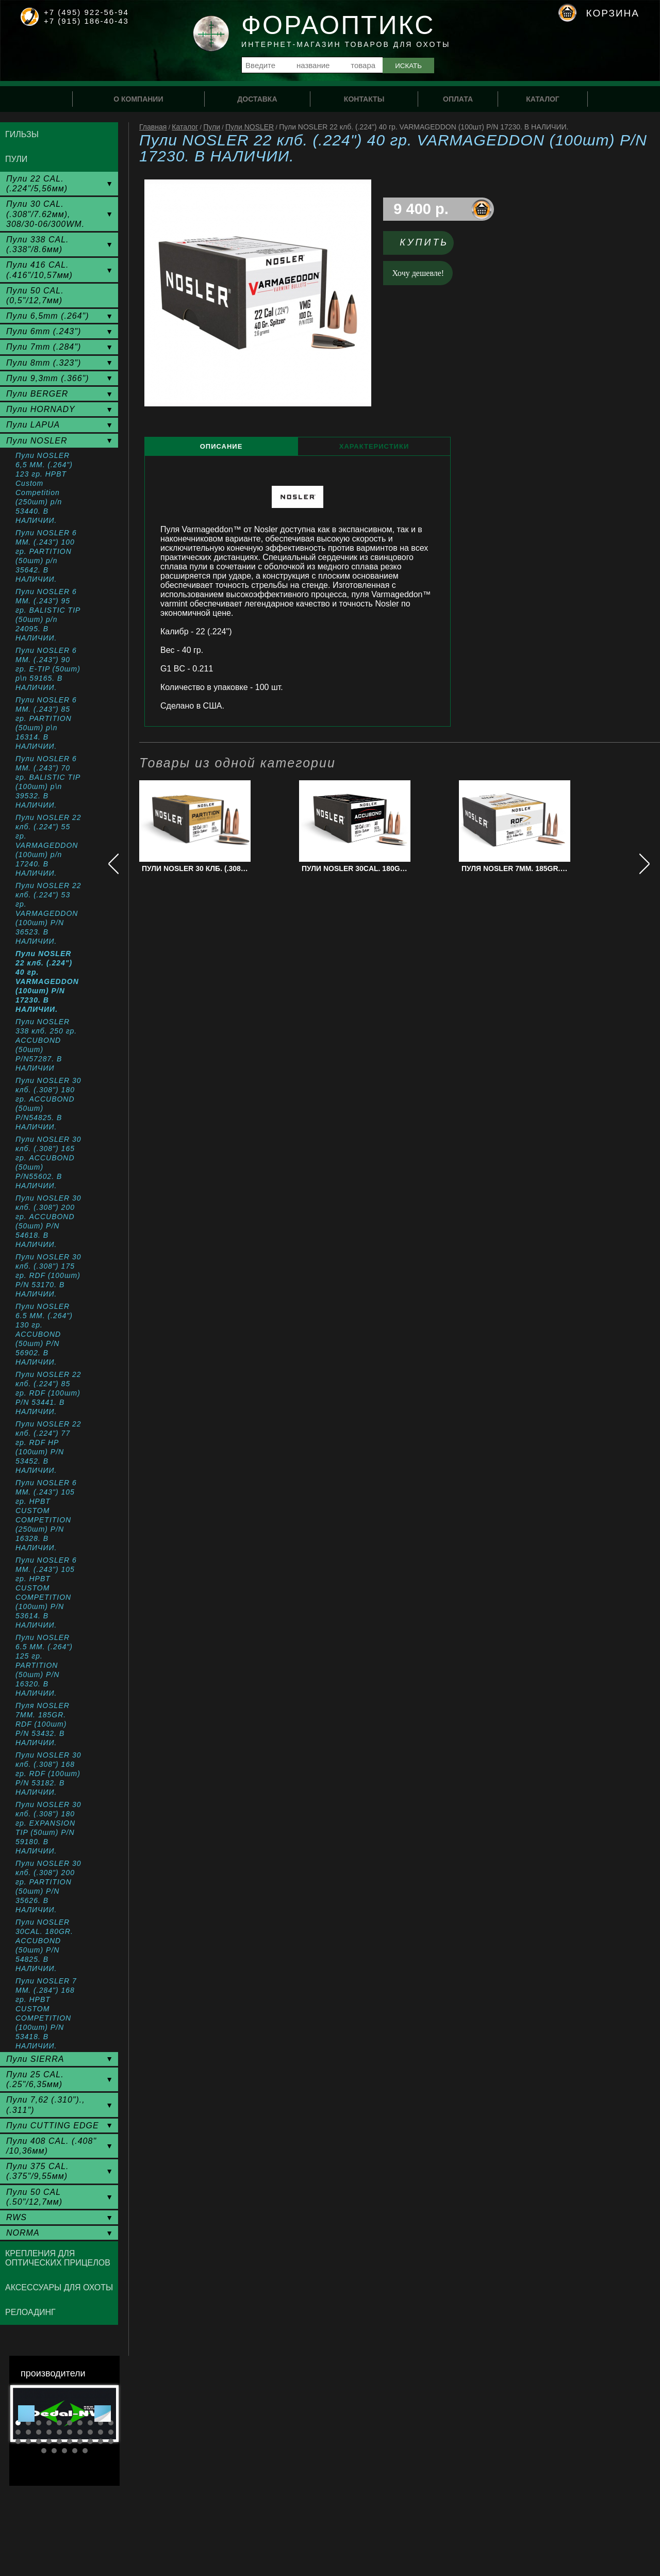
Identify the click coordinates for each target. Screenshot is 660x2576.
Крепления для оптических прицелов (57, 2258)
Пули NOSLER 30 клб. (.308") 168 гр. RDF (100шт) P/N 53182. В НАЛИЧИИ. (48, 1773)
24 (49, 2441)
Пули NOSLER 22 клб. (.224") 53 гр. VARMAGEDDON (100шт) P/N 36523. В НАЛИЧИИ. (48, 913)
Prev (26, 2413)
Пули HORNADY (40, 409)
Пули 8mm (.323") (43, 362)
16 (69, 2432)
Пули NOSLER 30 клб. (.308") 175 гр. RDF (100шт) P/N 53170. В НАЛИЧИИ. (48, 1275)
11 (18, 2432)
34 (74, 2450)
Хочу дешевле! (418, 273)
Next (102, 2413)
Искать (408, 66)
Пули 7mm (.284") (43, 346)
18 (90, 2432)
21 (18, 2441)
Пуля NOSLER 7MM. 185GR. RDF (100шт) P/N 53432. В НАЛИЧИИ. (42, 1724)
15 (59, 2432)
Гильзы (22, 134)
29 (100, 2441)
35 (85, 2450)
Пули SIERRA (35, 2059)
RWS (16, 2217)
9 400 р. (420, 209)
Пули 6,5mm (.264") (47, 315)
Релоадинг (30, 2312)
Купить (424, 242)
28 (90, 2441)
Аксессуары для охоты (59, 2287)
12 (28, 2432)
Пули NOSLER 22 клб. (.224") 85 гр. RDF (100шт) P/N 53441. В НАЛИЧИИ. (48, 1393)
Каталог (185, 127)
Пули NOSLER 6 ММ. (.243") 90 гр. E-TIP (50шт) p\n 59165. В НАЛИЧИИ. (47, 669)
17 (79, 2432)
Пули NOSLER (249, 127)
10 (110, 2422)
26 (69, 2441)
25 (59, 2441)
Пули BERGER (37, 393)
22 (28, 2441)
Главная (153, 127)
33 (64, 2450)
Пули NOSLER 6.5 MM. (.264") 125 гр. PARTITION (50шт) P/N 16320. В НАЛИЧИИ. (44, 1665)
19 (100, 2432)
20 (110, 2432)
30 (110, 2441)
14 (49, 2432)
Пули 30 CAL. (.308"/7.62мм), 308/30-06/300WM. (45, 214)
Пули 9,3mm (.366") (47, 378)
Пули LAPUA (33, 424)
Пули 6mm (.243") (43, 331)
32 (54, 2450)
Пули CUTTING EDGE (52, 2125)
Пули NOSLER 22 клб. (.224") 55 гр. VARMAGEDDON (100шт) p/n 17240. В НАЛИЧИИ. (48, 845)
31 (43, 2450)
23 (38, 2441)
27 (79, 2441)
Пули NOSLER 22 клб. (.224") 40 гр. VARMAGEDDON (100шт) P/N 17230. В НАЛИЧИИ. (47, 981)
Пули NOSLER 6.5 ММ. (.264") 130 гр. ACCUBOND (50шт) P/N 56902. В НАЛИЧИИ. (44, 1334)
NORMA (23, 2232)
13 (38, 2432)
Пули (211, 127)
